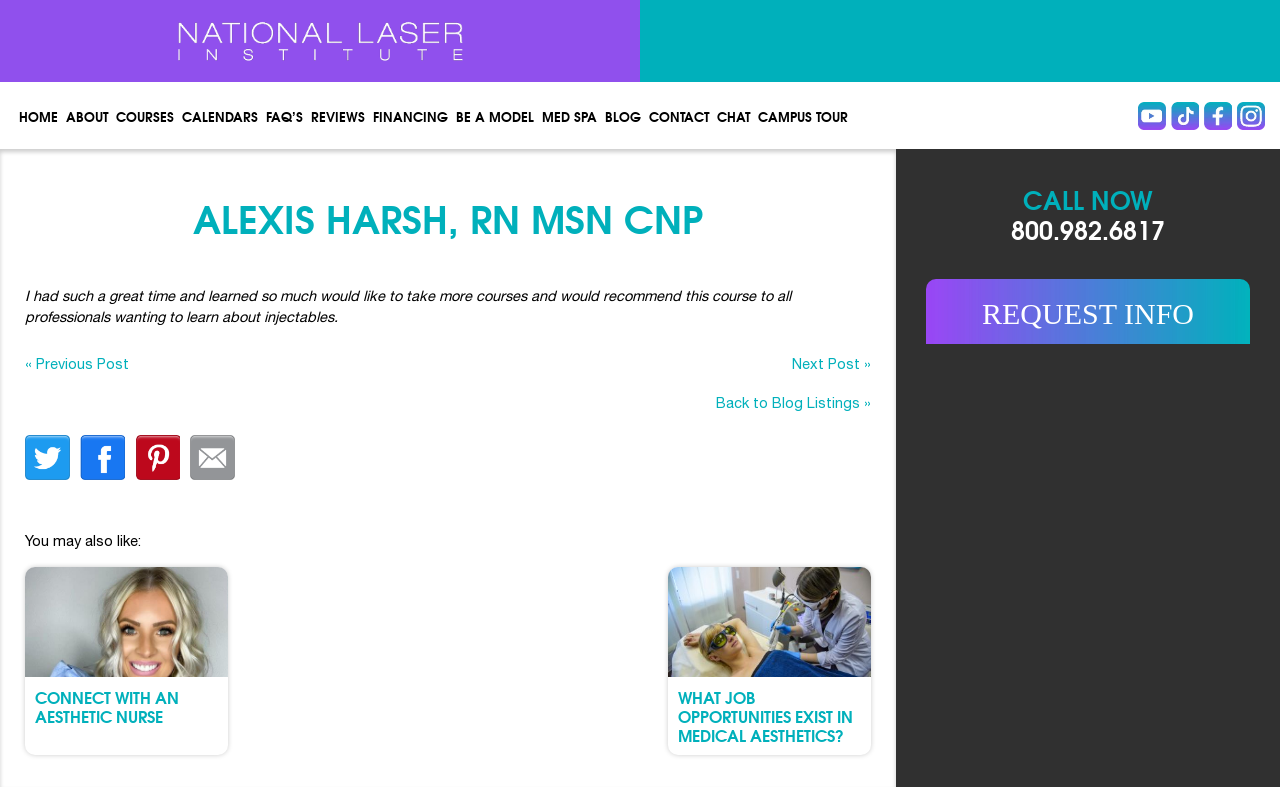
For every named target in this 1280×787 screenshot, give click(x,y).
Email (212, 457)
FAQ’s (284, 116)
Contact (679, 116)
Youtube (1152, 116)
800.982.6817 (1088, 228)
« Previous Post (77, 363)
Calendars (220, 116)
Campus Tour (803, 116)
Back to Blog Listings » (793, 402)
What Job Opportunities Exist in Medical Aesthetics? (765, 715)
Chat (733, 116)
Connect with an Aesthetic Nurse (107, 706)
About (87, 116)
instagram (1251, 116)
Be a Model (495, 116)
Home (38, 116)
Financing (410, 116)
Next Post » (831, 363)
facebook (102, 457)
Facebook (1218, 116)
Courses (145, 116)
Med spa (569, 116)
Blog (623, 116)
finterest (157, 457)
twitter (47, 457)
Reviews (338, 116)
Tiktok (1185, 116)
